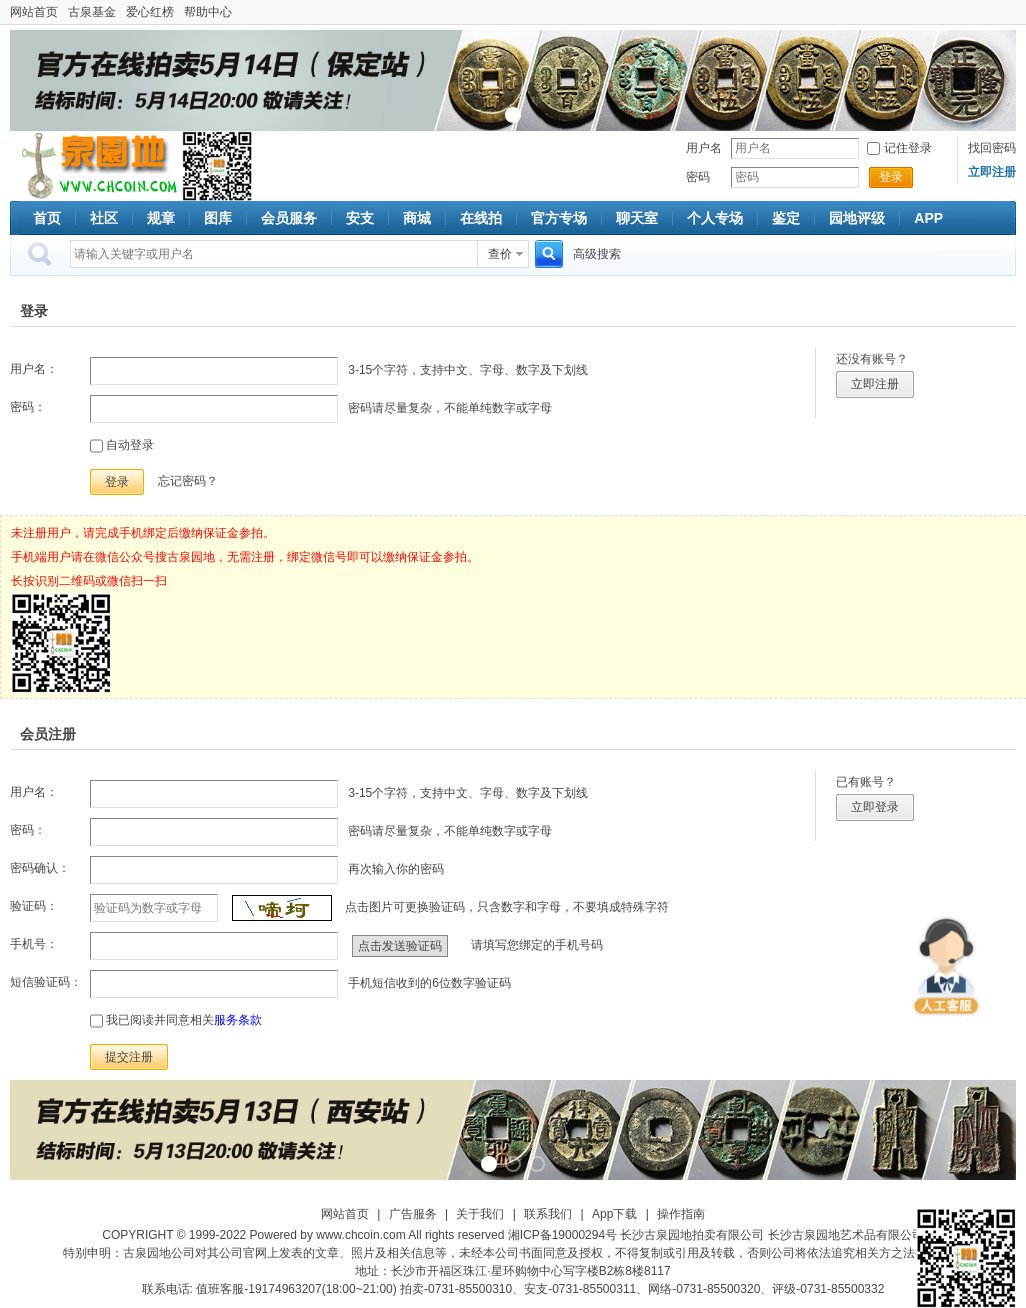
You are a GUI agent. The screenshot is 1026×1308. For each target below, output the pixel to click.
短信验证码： (46, 982)
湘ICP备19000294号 (562, 1235)
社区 (104, 218)
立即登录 (875, 807)
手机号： (34, 944)
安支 (360, 218)
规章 (161, 218)
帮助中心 (208, 12)
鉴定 (786, 218)
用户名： (34, 369)
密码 (698, 177)
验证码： (34, 906)
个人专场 (715, 218)
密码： (28, 407)
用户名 (704, 148)
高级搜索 (597, 254)
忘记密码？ (188, 481)
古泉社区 (96, 166)
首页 (47, 218)
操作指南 (681, 1214)
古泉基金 (92, 12)
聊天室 (637, 218)
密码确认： (40, 868)
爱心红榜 (150, 12)
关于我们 (480, 1214)
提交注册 (129, 1057)
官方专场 (559, 218)
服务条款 (238, 1020)
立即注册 (875, 384)
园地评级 (857, 218)
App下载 (614, 1214)
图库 (218, 218)
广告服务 (413, 1214)
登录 (891, 177)
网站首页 (34, 12)
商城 (417, 218)
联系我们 (548, 1214)
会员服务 (289, 218)
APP (928, 218)
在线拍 (481, 218)
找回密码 (992, 148)
